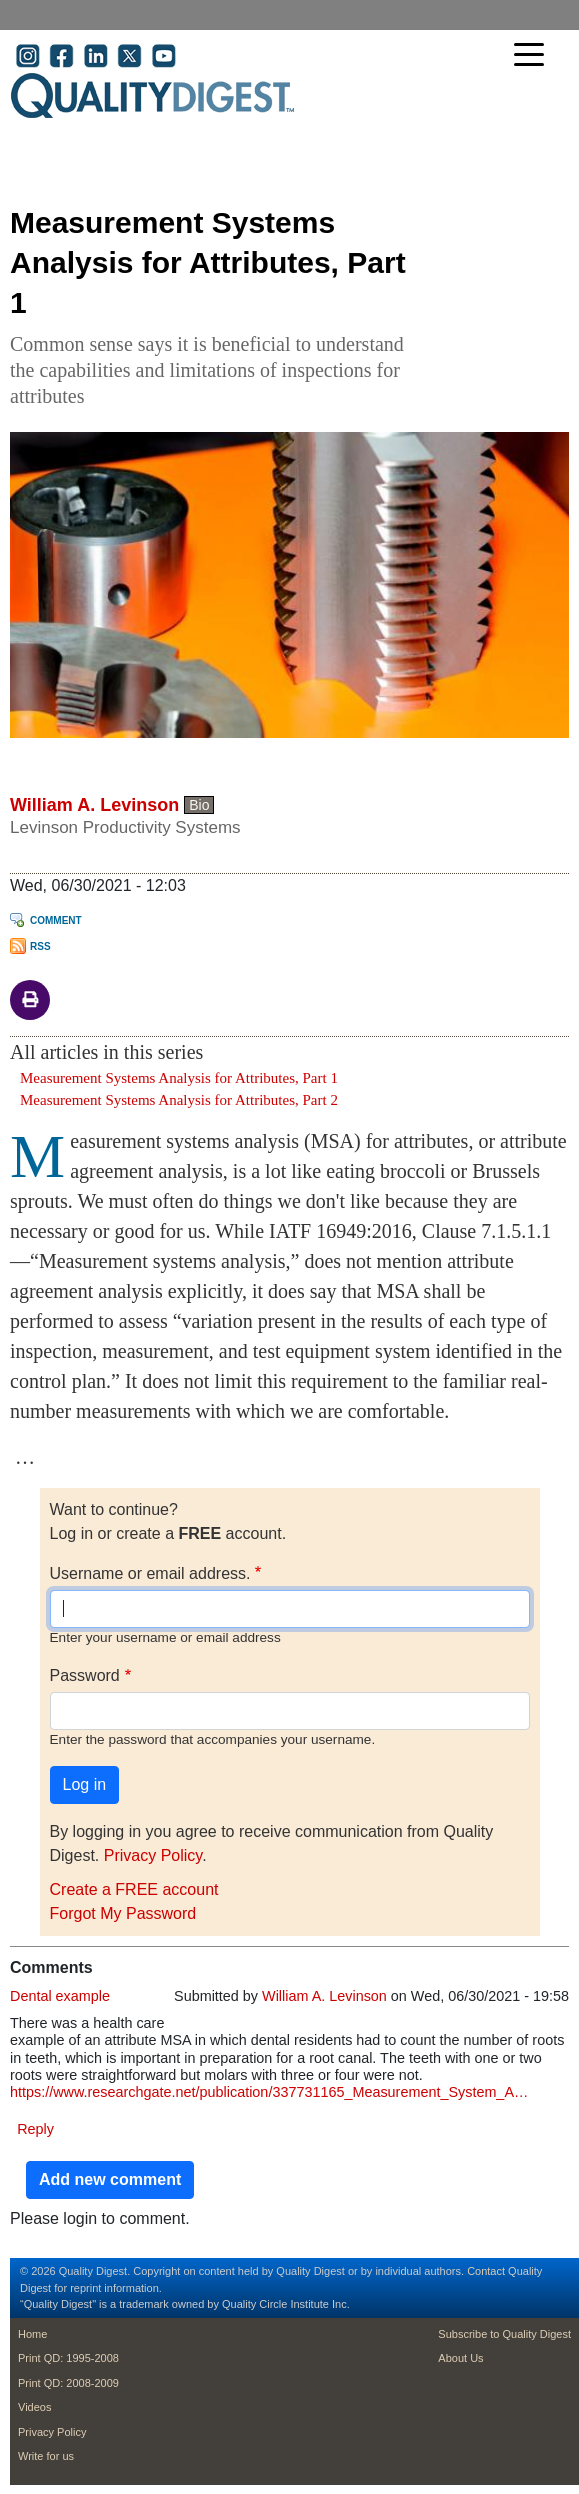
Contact (486, 2271)
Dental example (60, 1996)
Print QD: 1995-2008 (68, 2358)
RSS (40, 946)
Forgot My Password (123, 1913)
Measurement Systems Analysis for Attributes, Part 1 (179, 1078)
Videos (34, 2407)
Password (85, 1675)
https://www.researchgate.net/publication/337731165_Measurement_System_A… (269, 2092)
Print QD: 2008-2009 (68, 2383)
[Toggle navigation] (534, 56)
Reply (35, 2129)
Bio (199, 805)
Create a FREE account (134, 1889)
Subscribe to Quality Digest (504, 2334)
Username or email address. (150, 1573)
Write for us (46, 2456)
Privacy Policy (153, 1855)
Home (32, 2334)
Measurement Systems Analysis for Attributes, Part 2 (179, 1100)
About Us (460, 2358)
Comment (56, 920)
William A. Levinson (94, 805)
